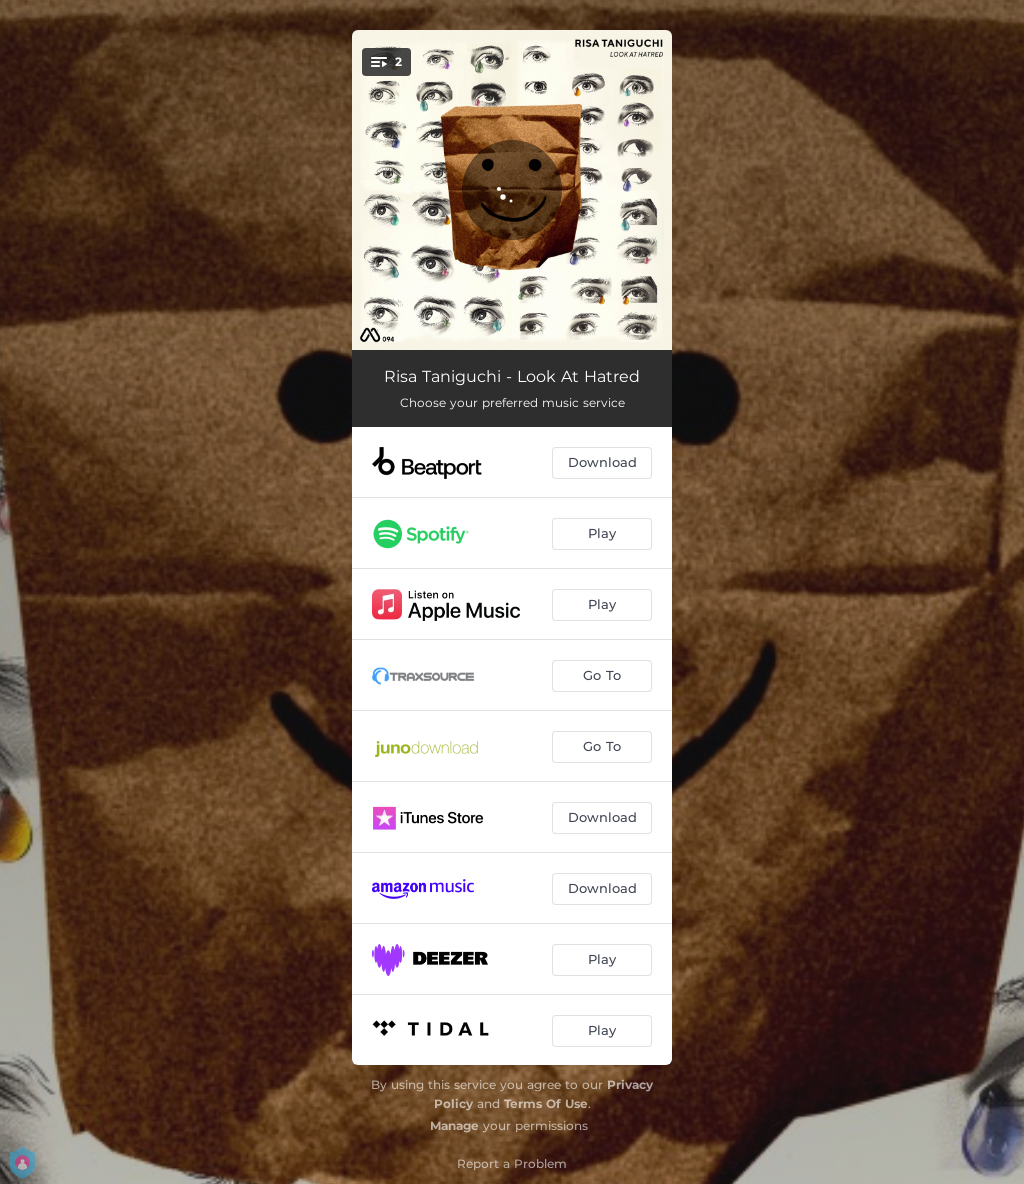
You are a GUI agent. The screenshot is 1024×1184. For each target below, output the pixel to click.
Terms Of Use (546, 1103)
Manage (454, 1125)
